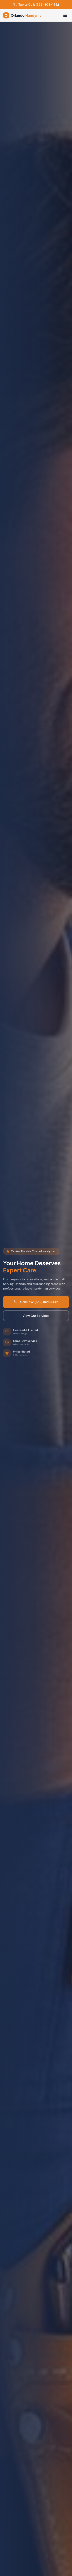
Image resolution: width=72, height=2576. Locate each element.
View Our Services (36, 1317)
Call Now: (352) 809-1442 (36, 1303)
